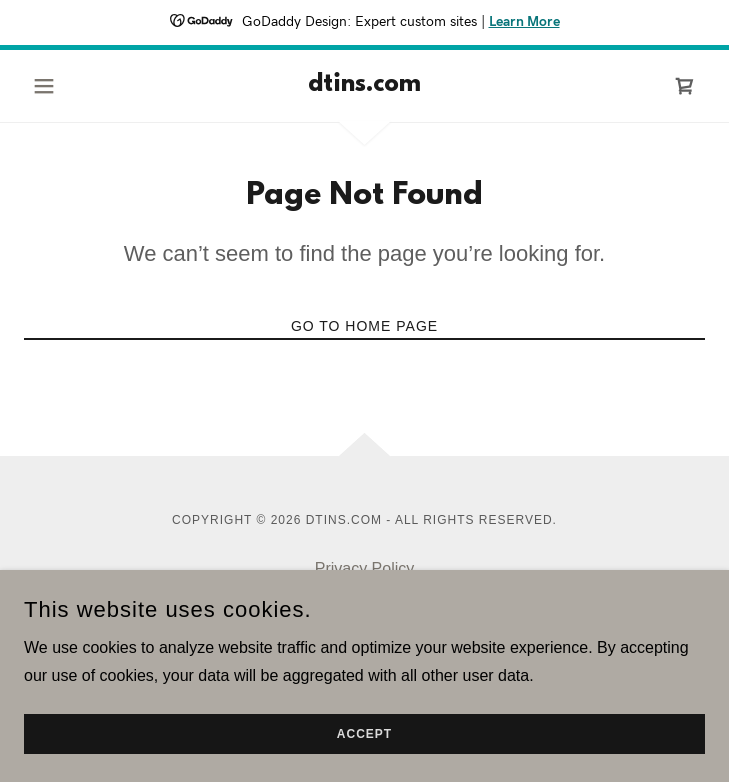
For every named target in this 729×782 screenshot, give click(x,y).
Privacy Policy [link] (365, 568)
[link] (364, 86)
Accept (364, 734)
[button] (75, 86)
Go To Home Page (364, 326)
